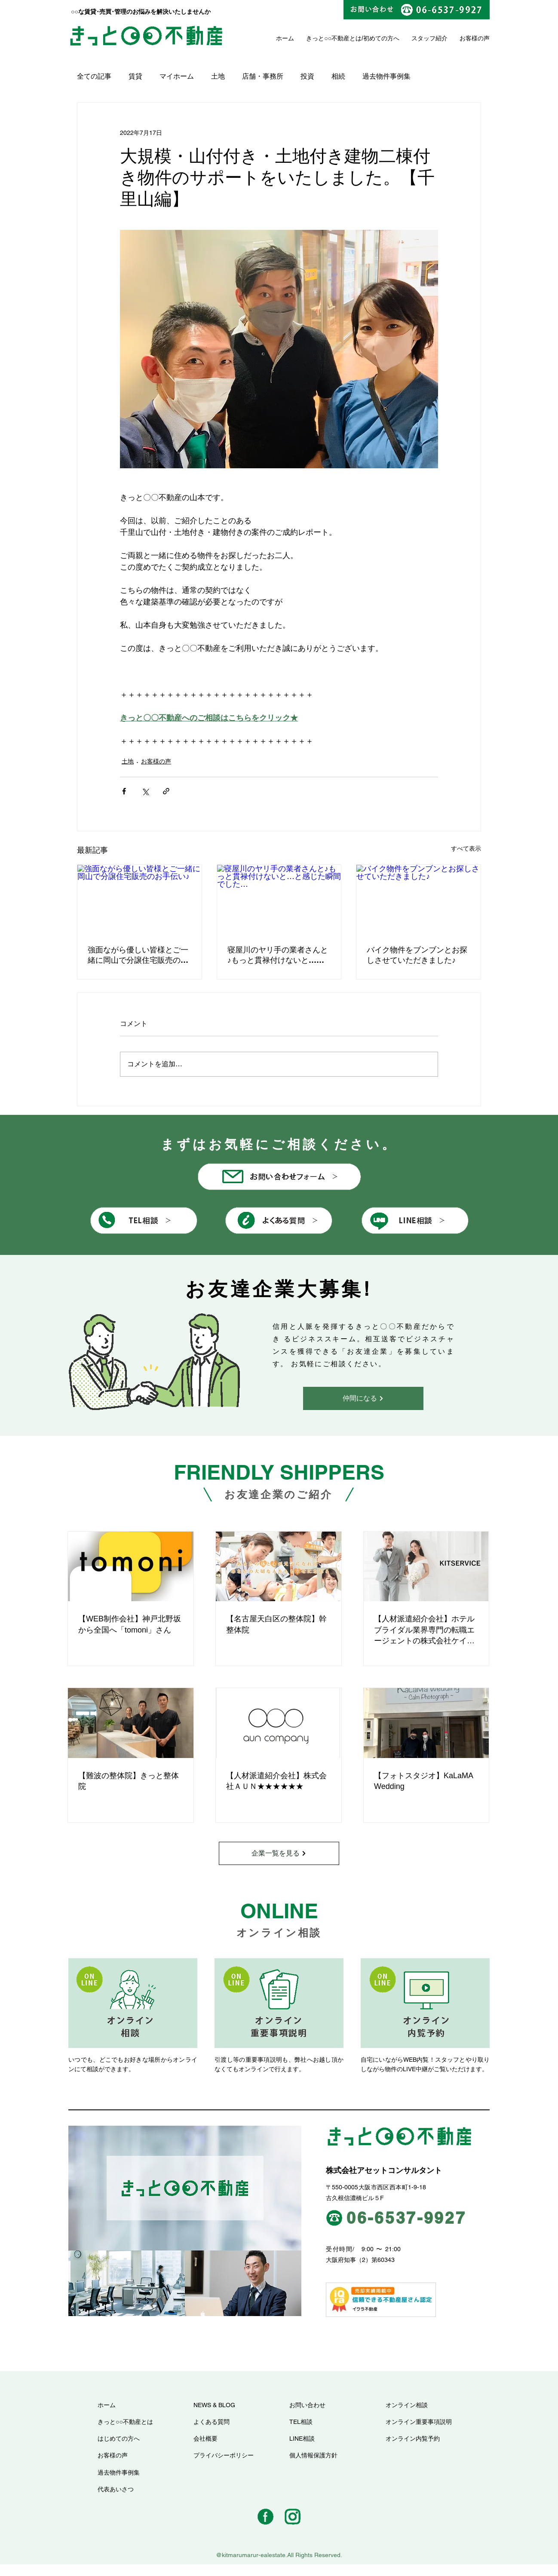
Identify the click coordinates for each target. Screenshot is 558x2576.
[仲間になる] (363, 1398)
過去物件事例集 (386, 76)
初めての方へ (381, 38)
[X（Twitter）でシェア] (145, 791)
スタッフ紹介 (429, 38)
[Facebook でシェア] (124, 791)
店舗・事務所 (262, 76)
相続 (338, 76)
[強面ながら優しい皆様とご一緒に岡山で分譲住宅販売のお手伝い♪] (139, 899)
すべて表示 (466, 848)
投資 (307, 76)
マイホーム (176, 76)
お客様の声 (156, 761)
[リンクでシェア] (166, 791)
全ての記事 (94, 76)
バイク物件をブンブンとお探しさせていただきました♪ (417, 954)
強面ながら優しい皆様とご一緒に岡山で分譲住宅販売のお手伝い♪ (138, 955)
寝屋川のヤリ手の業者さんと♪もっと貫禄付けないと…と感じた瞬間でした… (277, 955)
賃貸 (135, 76)
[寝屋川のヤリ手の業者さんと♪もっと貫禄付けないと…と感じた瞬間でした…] (279, 899)
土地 (218, 76)
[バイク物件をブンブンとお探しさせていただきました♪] (418, 899)
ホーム (285, 38)
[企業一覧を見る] (279, 1853)
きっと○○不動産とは (334, 38)
